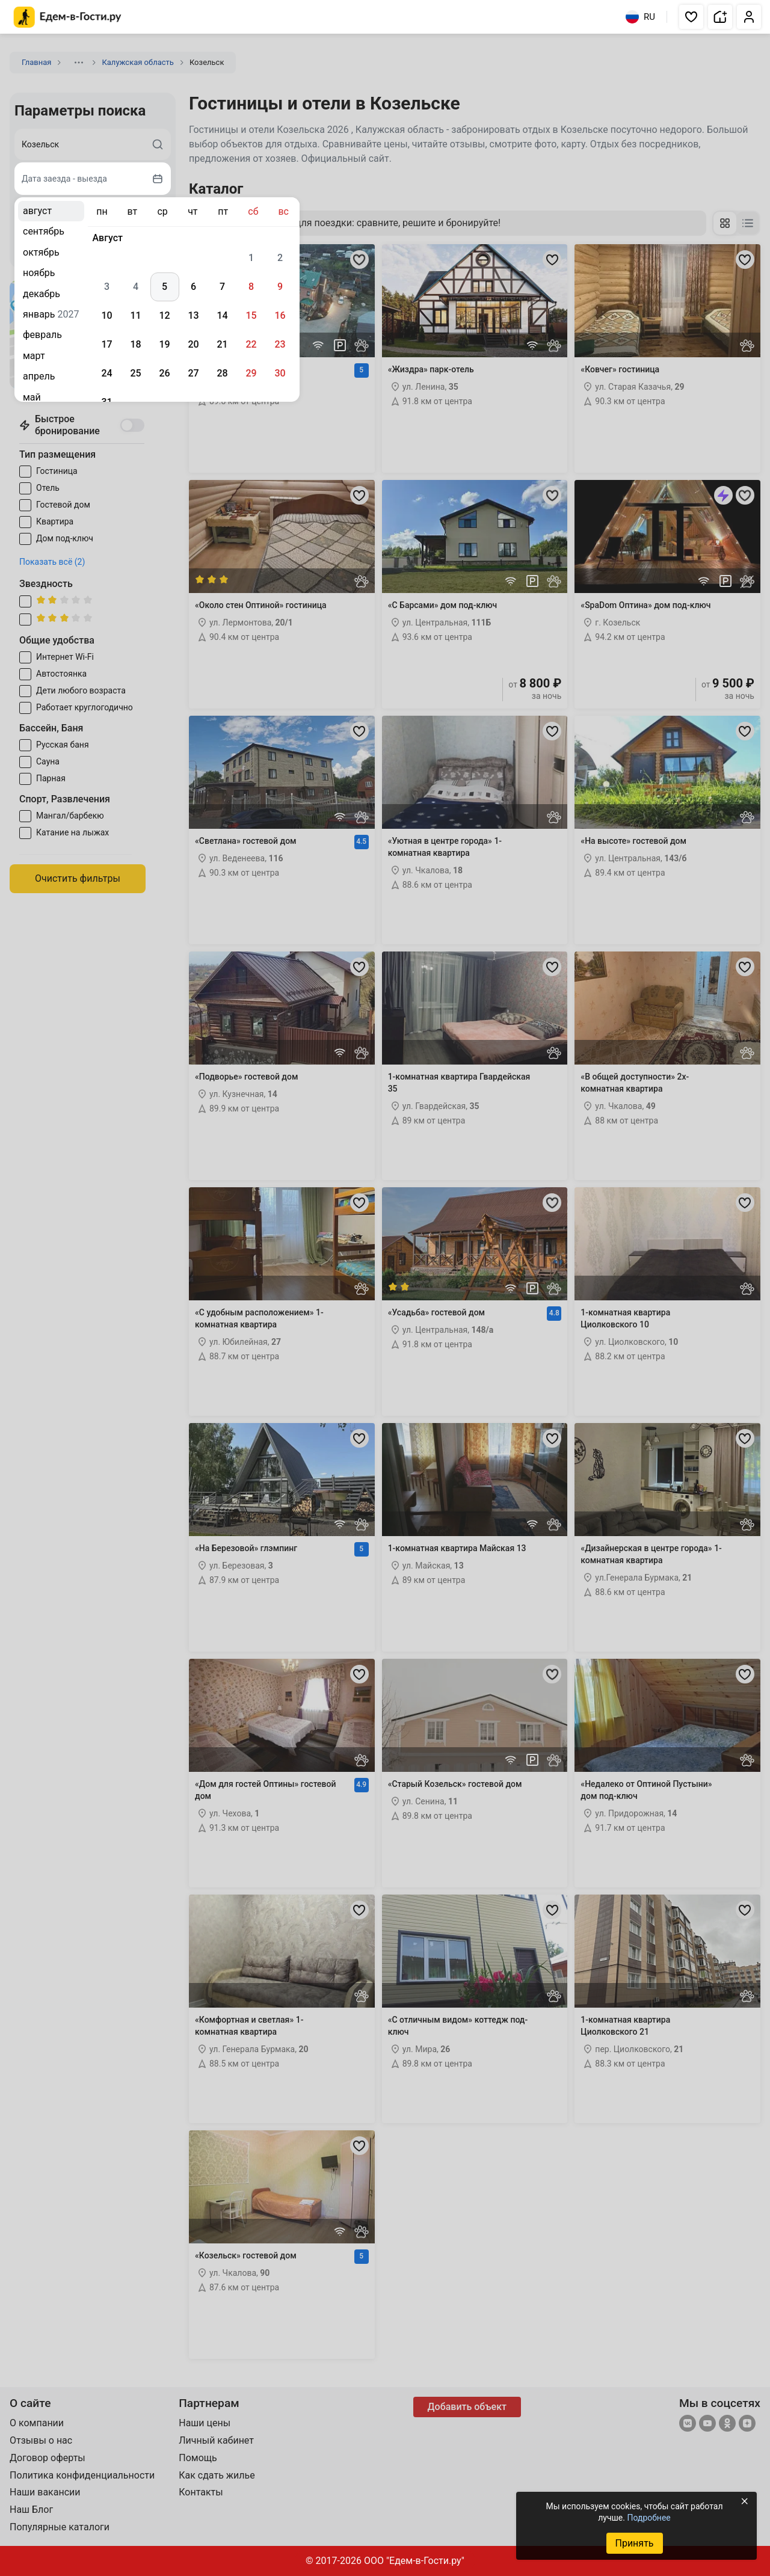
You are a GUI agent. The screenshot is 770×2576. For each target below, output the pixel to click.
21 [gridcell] (222, 344)
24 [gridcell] (106, 373)
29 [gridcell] (250, 373)
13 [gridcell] (193, 315)
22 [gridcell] (250, 344)
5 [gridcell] (164, 286)
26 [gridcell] (164, 373)
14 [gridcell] (222, 315)
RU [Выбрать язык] (640, 16)
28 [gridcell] (222, 373)
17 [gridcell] (106, 344)
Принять (634, 2543)
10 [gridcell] (106, 315)
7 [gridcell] (222, 286)
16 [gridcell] (279, 315)
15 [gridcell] (250, 315)
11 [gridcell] (135, 315)
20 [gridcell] (193, 344)
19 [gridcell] (164, 344)
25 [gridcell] (135, 373)
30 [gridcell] (279, 373)
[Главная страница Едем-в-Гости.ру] (67, 17)
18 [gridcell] (135, 344)
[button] (691, 17)
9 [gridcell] (280, 286)
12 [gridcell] (164, 315)
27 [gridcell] (193, 373)
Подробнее (648, 2517)
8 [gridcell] (251, 286)
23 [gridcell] (279, 344)
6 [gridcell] (193, 286)
